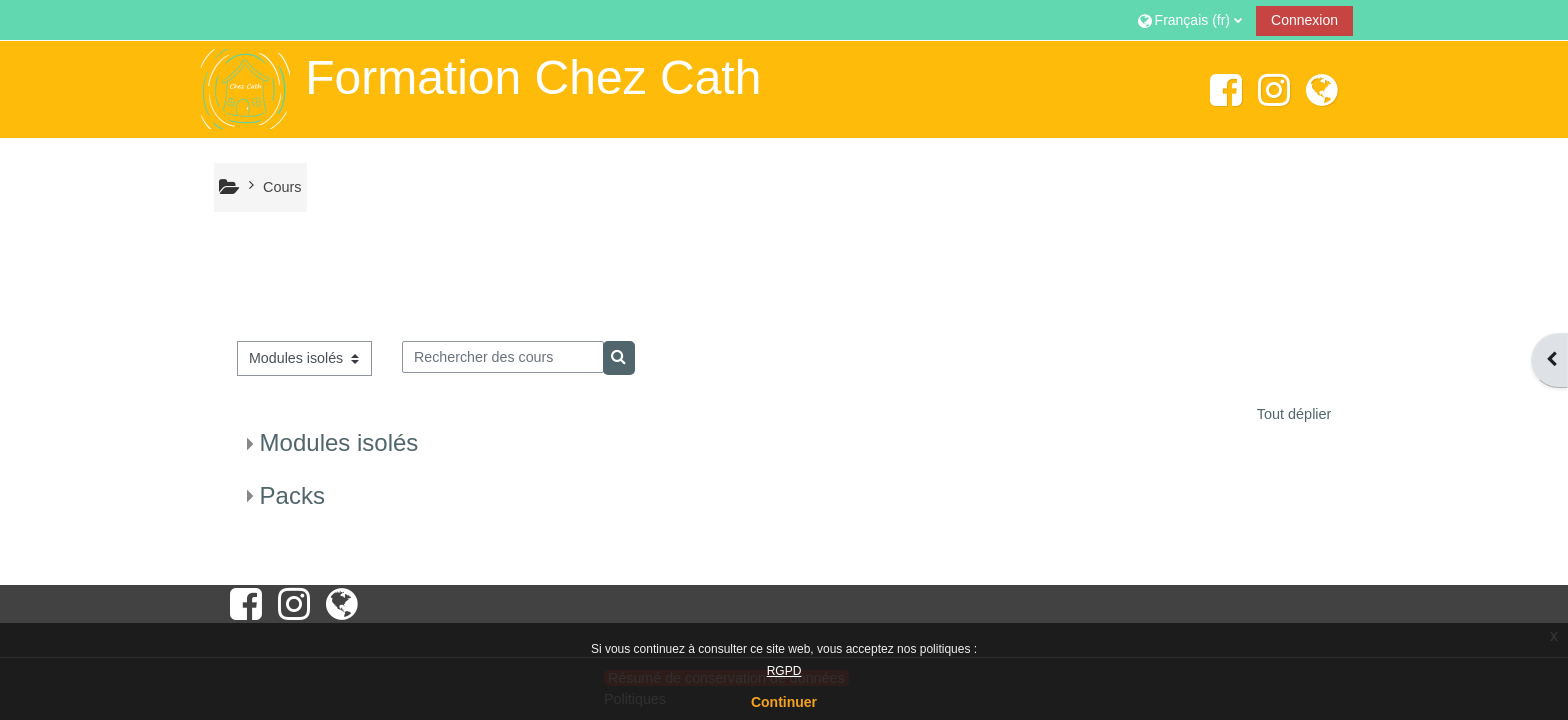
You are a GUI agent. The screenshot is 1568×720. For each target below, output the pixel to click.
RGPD (784, 671)
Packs (292, 495)
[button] (1190, 19)
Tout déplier (1294, 414)
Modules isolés (339, 442)
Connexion (1304, 20)
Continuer (784, 702)
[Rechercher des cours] (503, 357)
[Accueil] (244, 88)
